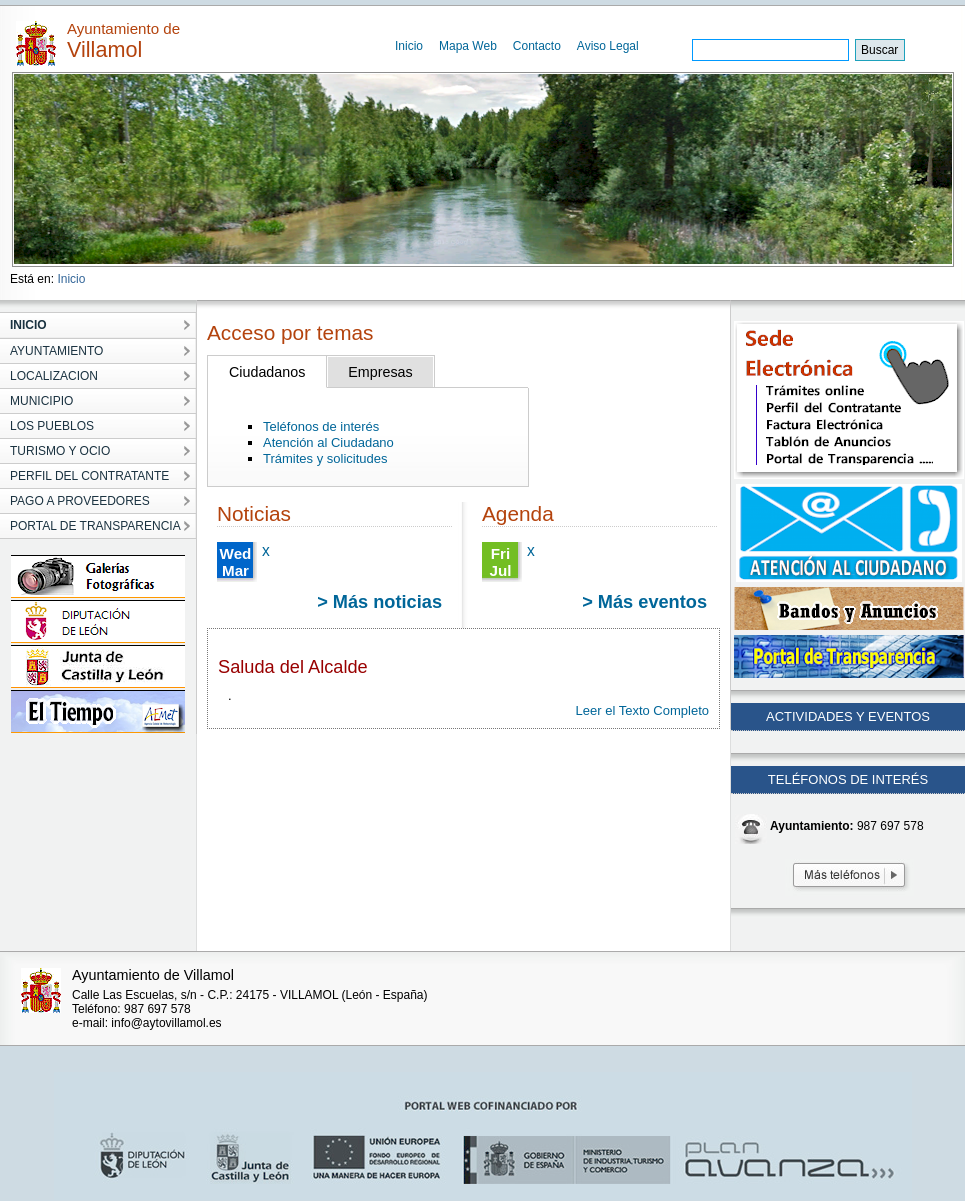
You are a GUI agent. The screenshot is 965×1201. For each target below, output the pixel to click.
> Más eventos (644, 602)
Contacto (537, 46)
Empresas (380, 372)
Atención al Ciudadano (328, 442)
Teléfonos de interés (321, 426)
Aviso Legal (608, 46)
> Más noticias (379, 602)
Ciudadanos (267, 372)
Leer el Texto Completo (642, 710)
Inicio (409, 46)
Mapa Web (468, 46)
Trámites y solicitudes (325, 458)
